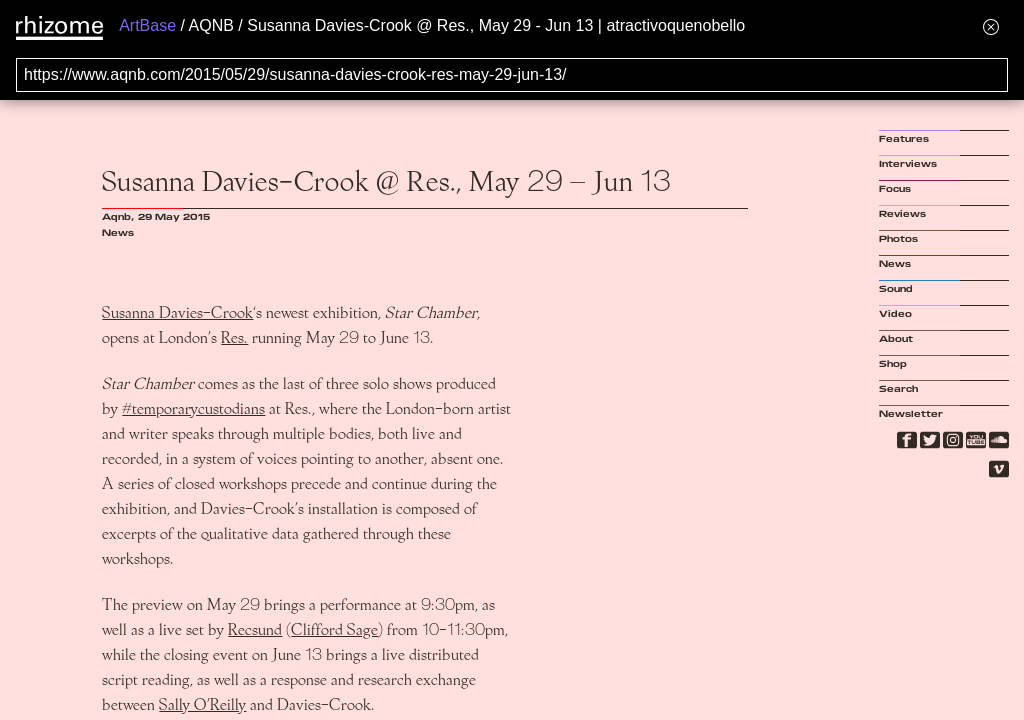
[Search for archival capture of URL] (512, 75)
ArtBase (147, 25)
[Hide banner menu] (991, 26)
